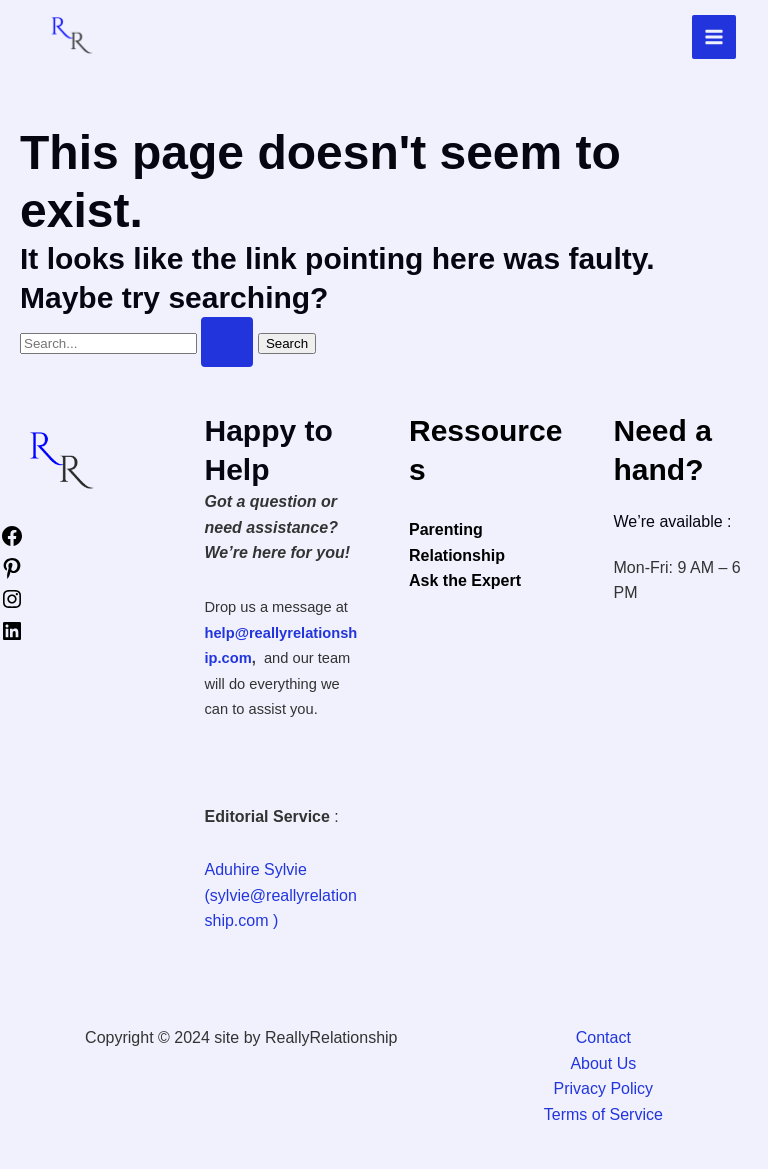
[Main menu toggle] (714, 37)
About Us (603, 1063)
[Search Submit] (227, 342)
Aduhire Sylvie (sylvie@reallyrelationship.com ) (281, 895)
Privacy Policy (604, 1088)
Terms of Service (603, 1114)
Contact (603, 1037)
